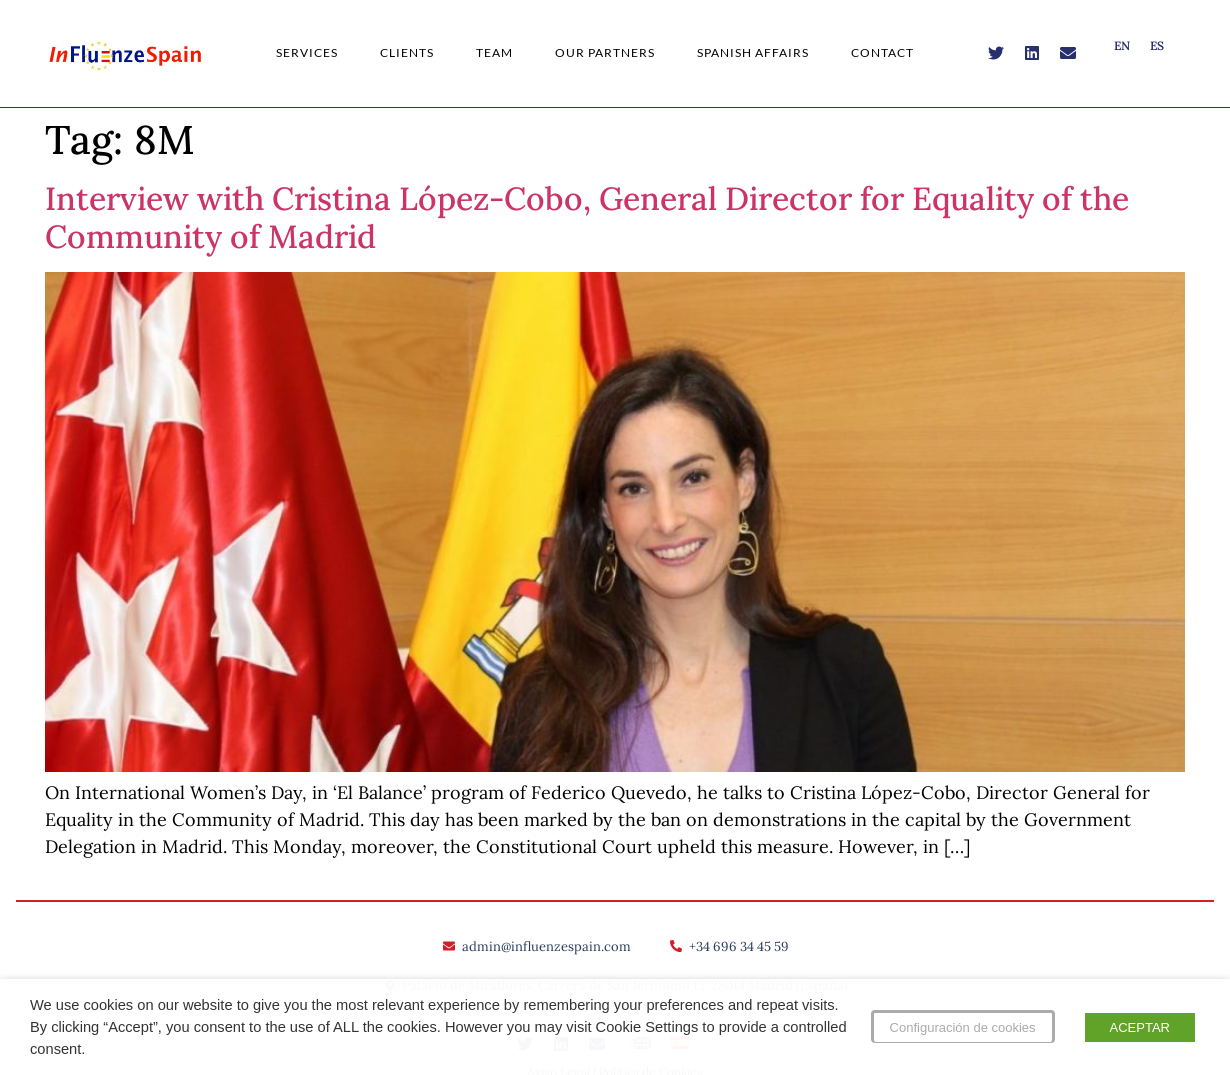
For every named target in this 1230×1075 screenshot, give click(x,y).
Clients (407, 52)
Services (307, 52)
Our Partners (605, 52)
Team (494, 52)
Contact (882, 52)
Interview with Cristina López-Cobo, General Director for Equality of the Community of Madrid (587, 217)
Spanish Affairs (753, 52)
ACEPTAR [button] (1140, 1027)
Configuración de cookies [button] (963, 1027)
